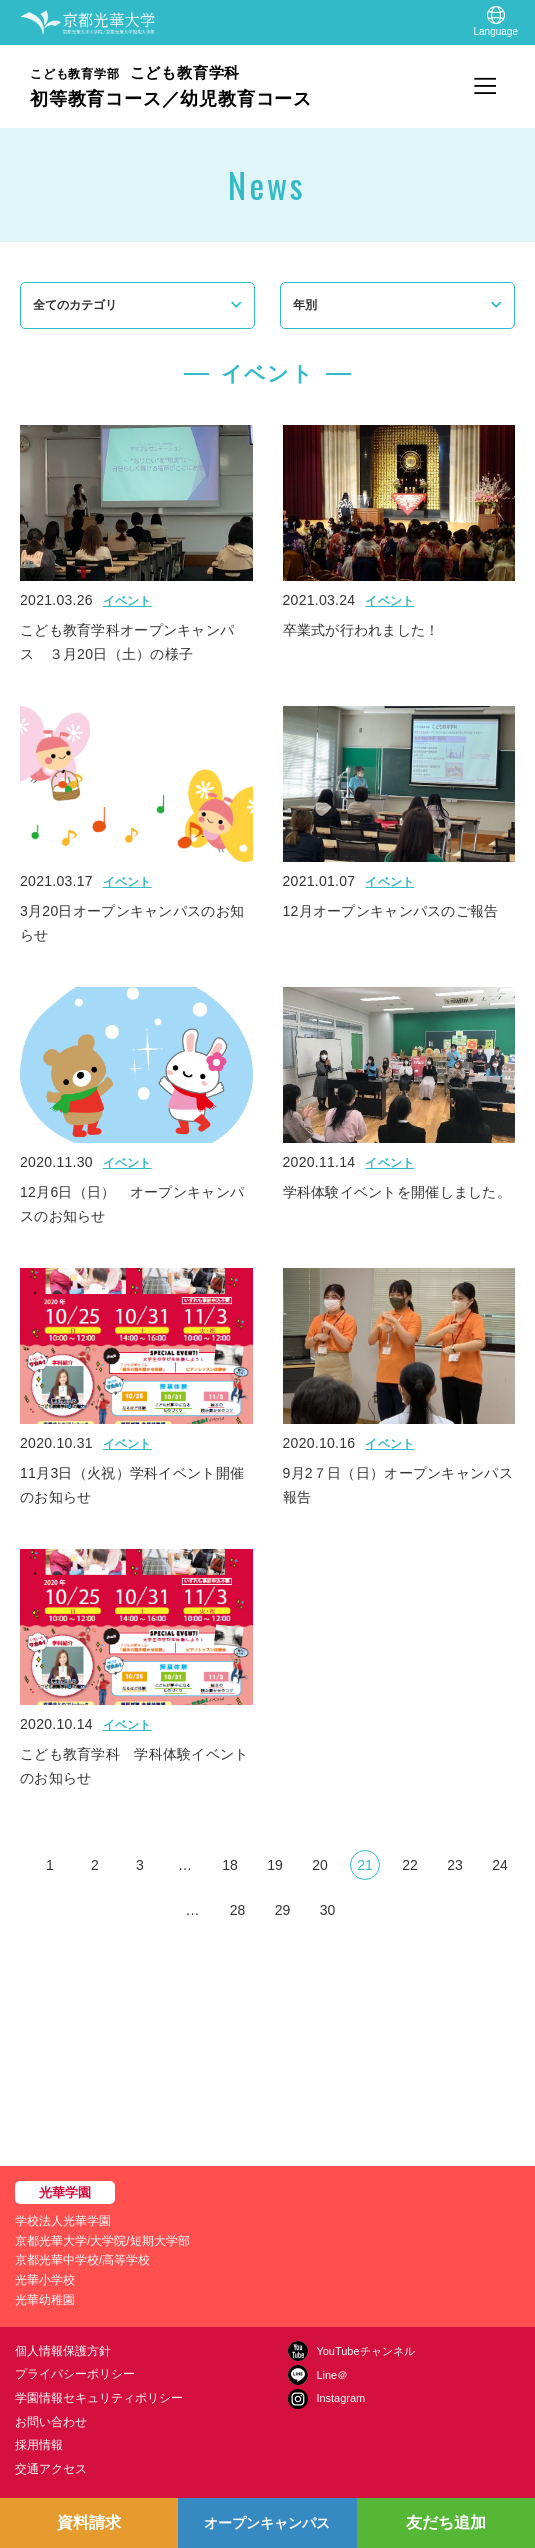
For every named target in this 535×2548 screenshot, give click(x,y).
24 (500, 1865)
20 (320, 1865)
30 (328, 1910)
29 (283, 1910)
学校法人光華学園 (63, 2221)
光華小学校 (45, 2280)
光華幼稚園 (45, 2300)
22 (410, 1865)
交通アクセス (51, 2469)
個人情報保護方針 (63, 2351)
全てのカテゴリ (75, 305)
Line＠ (332, 2375)
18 (230, 1865)
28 (238, 1910)
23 (455, 1865)
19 (275, 1865)
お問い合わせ (51, 2422)
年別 (305, 305)
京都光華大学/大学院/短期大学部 (102, 2241)
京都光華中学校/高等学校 (82, 2260)
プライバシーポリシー (75, 2374)
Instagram (340, 2398)
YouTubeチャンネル (365, 2351)
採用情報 (39, 2445)
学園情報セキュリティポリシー (99, 2398)
